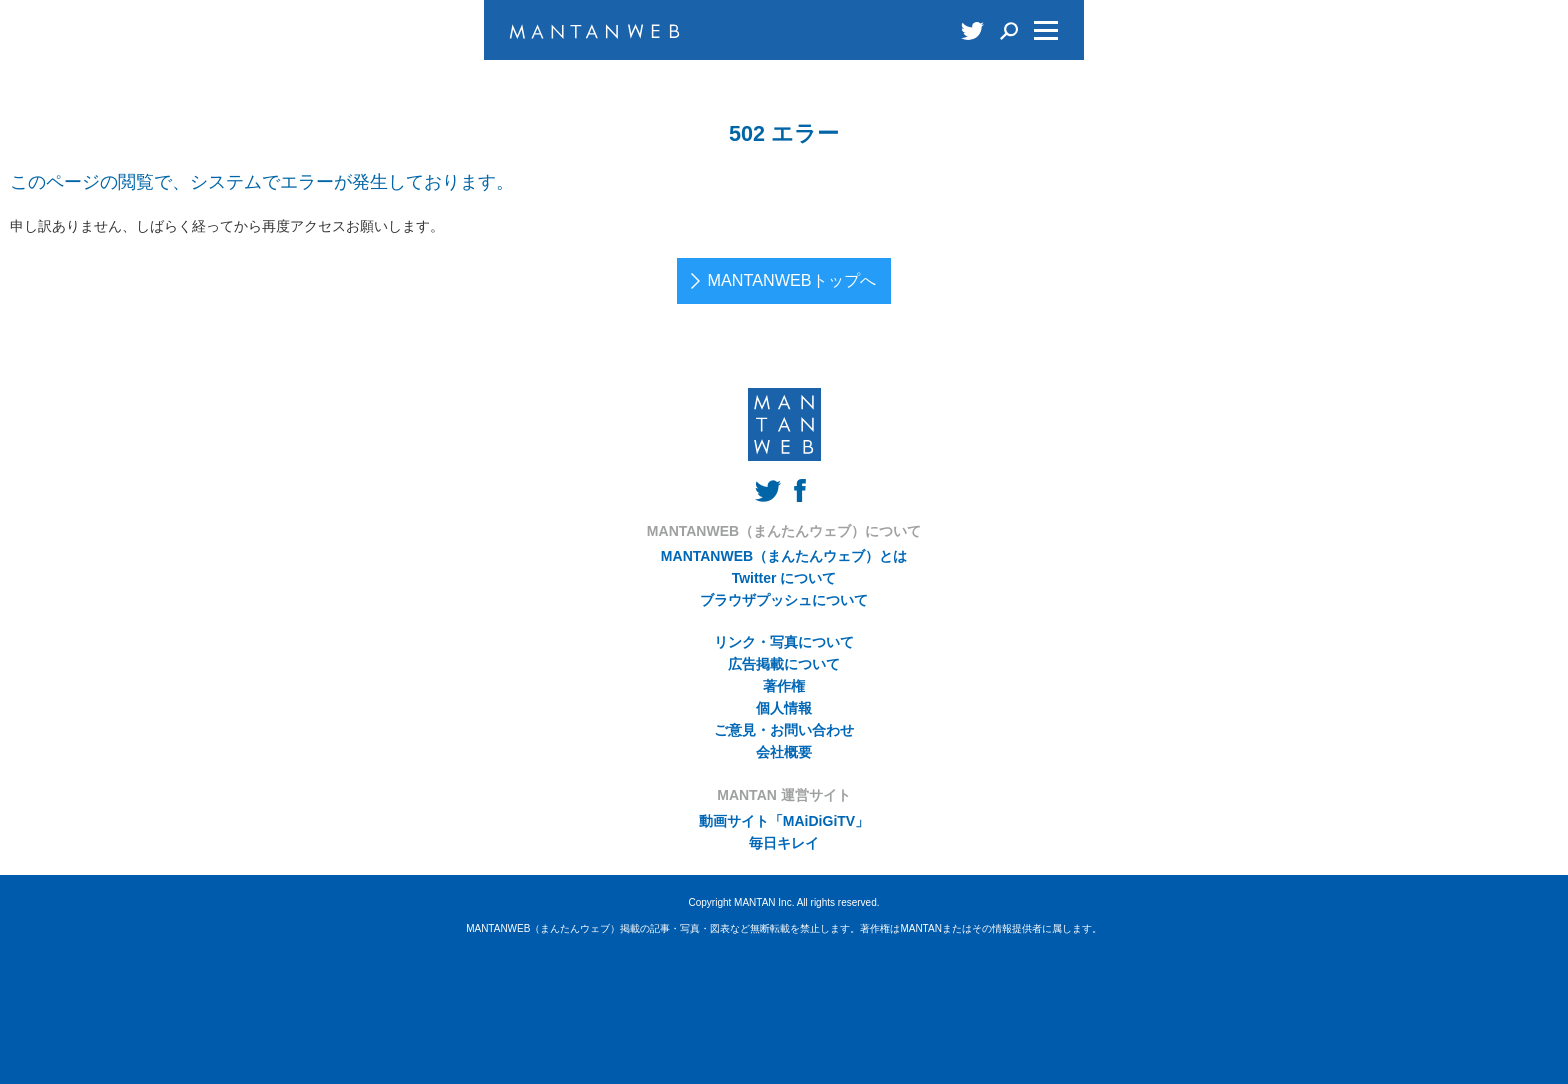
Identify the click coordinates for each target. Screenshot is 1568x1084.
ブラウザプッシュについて (784, 600)
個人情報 (784, 708)
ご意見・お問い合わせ (784, 730)
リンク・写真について (784, 642)
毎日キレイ (784, 843)
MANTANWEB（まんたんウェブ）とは (784, 556)
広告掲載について (784, 664)
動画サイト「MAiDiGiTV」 (784, 821)
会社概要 (784, 752)
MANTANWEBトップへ (791, 280)
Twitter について (784, 578)
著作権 (784, 686)
